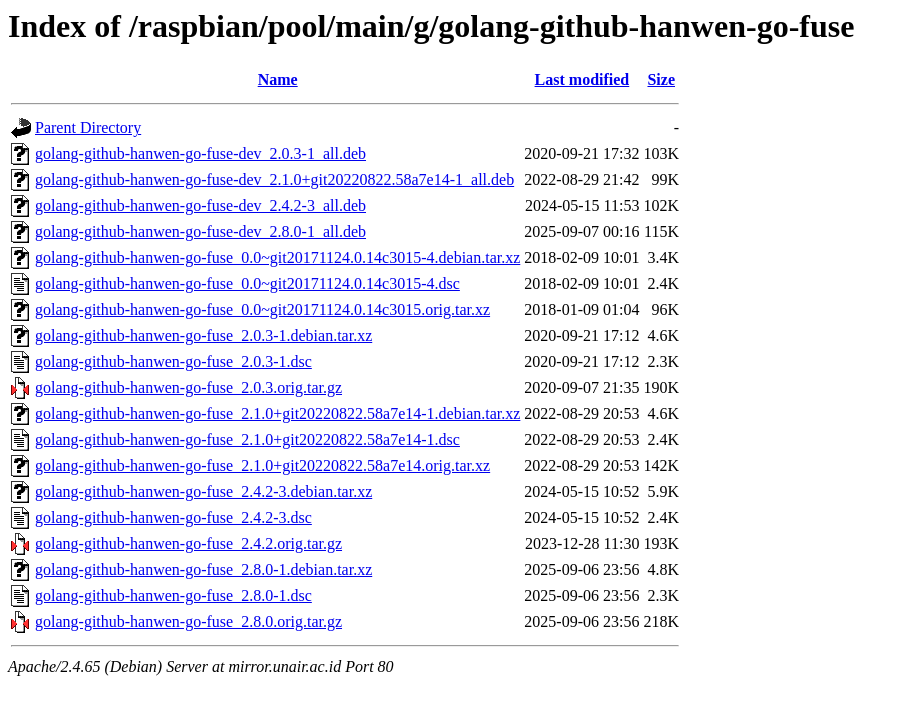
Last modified (582, 79)
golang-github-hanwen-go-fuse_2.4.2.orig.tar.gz (188, 543)
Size (661, 79)
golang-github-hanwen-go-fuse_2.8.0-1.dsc (173, 595)
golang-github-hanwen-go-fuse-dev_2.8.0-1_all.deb (200, 231)
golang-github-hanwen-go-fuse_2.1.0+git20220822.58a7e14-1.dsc (247, 439)
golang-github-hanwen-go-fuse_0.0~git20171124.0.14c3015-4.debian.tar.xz (277, 257)
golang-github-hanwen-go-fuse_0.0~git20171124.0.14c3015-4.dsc (247, 283)
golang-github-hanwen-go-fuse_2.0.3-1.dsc (173, 361)
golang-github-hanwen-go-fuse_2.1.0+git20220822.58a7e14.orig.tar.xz (262, 465)
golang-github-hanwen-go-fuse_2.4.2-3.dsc (173, 517)
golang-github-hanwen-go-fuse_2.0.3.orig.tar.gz (188, 387)
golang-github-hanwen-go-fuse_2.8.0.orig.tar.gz (188, 621)
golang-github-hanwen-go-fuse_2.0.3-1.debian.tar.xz (203, 335)
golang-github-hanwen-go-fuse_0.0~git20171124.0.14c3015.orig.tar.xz (262, 309)
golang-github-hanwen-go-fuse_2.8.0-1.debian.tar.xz (203, 569)
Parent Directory (88, 127)
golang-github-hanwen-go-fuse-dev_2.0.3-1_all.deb (200, 153)
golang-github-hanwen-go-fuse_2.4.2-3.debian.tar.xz (203, 491)
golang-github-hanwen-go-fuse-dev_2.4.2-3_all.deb (200, 205)
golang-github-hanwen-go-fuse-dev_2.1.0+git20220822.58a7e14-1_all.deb (274, 179)
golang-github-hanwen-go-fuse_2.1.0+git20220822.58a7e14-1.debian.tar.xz (277, 413)
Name (278, 79)
